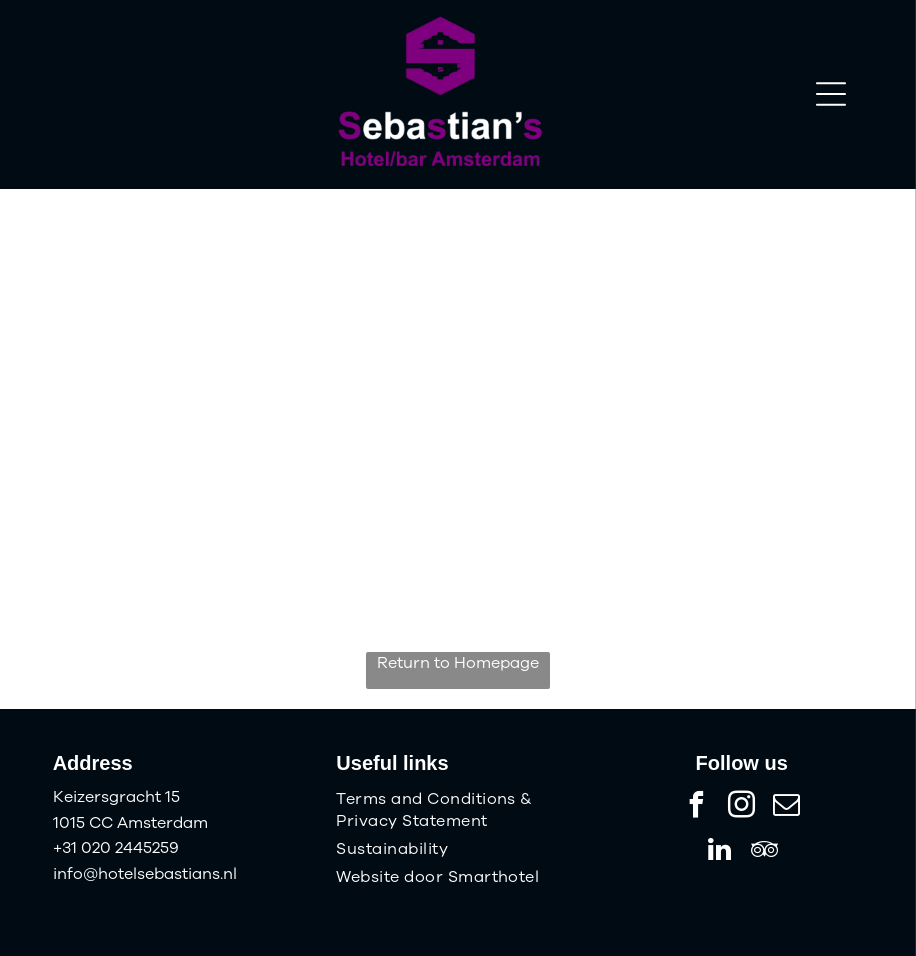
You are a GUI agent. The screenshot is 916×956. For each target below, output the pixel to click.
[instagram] (742, 807)
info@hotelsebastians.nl (145, 874)
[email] (787, 807)
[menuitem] (457, 810)
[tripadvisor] (764, 852)
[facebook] (697, 807)
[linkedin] (719, 852)
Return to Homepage (458, 663)
